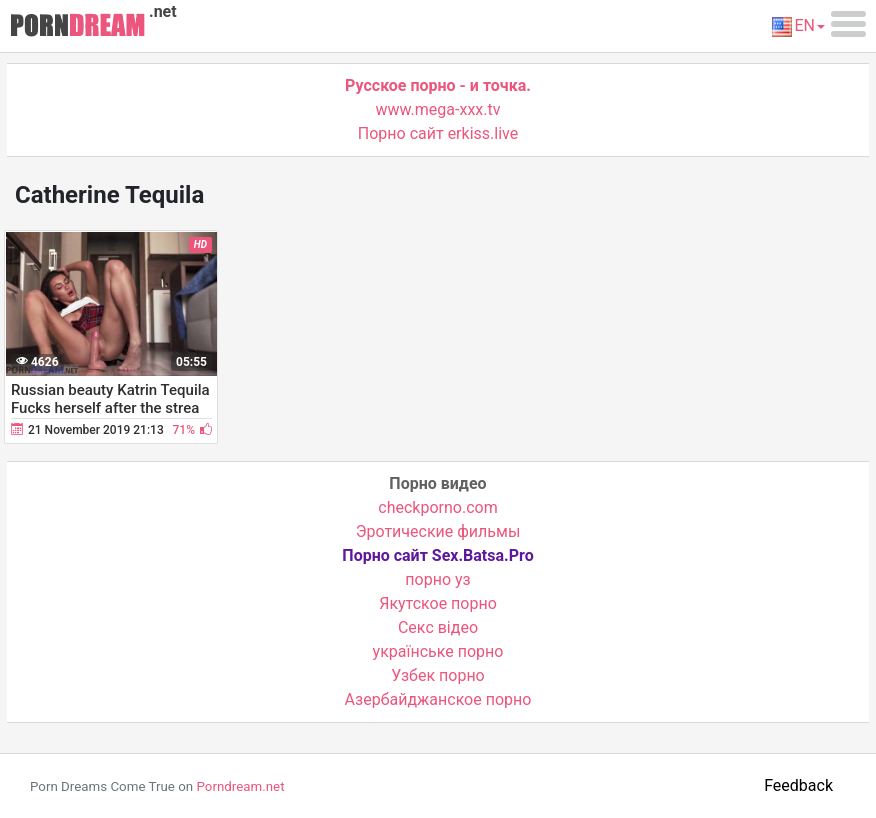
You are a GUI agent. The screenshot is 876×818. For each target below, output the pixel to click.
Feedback (798, 785)
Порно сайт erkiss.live (438, 133)
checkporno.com (437, 507)
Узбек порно (438, 675)
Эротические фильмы (438, 531)
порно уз (437, 579)
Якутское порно (438, 603)
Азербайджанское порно (438, 699)
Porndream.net (240, 786)
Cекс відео (438, 627)
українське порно (438, 651)
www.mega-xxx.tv (438, 109)
